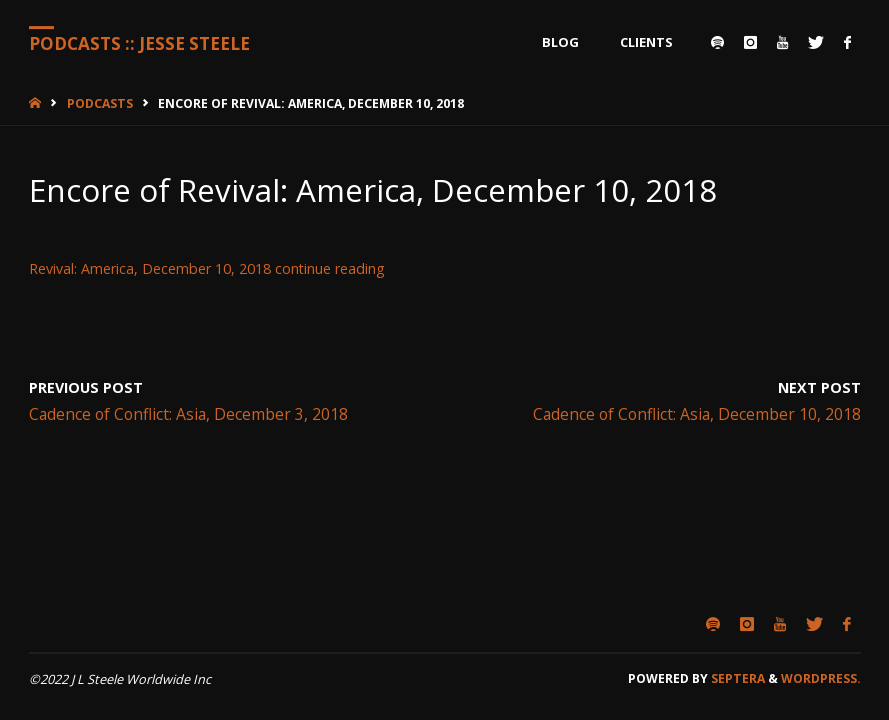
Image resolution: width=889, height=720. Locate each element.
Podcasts (100, 103)
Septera (736, 678)
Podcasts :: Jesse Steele (139, 43)
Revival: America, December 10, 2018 (150, 268)
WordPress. (821, 678)
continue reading (330, 268)
